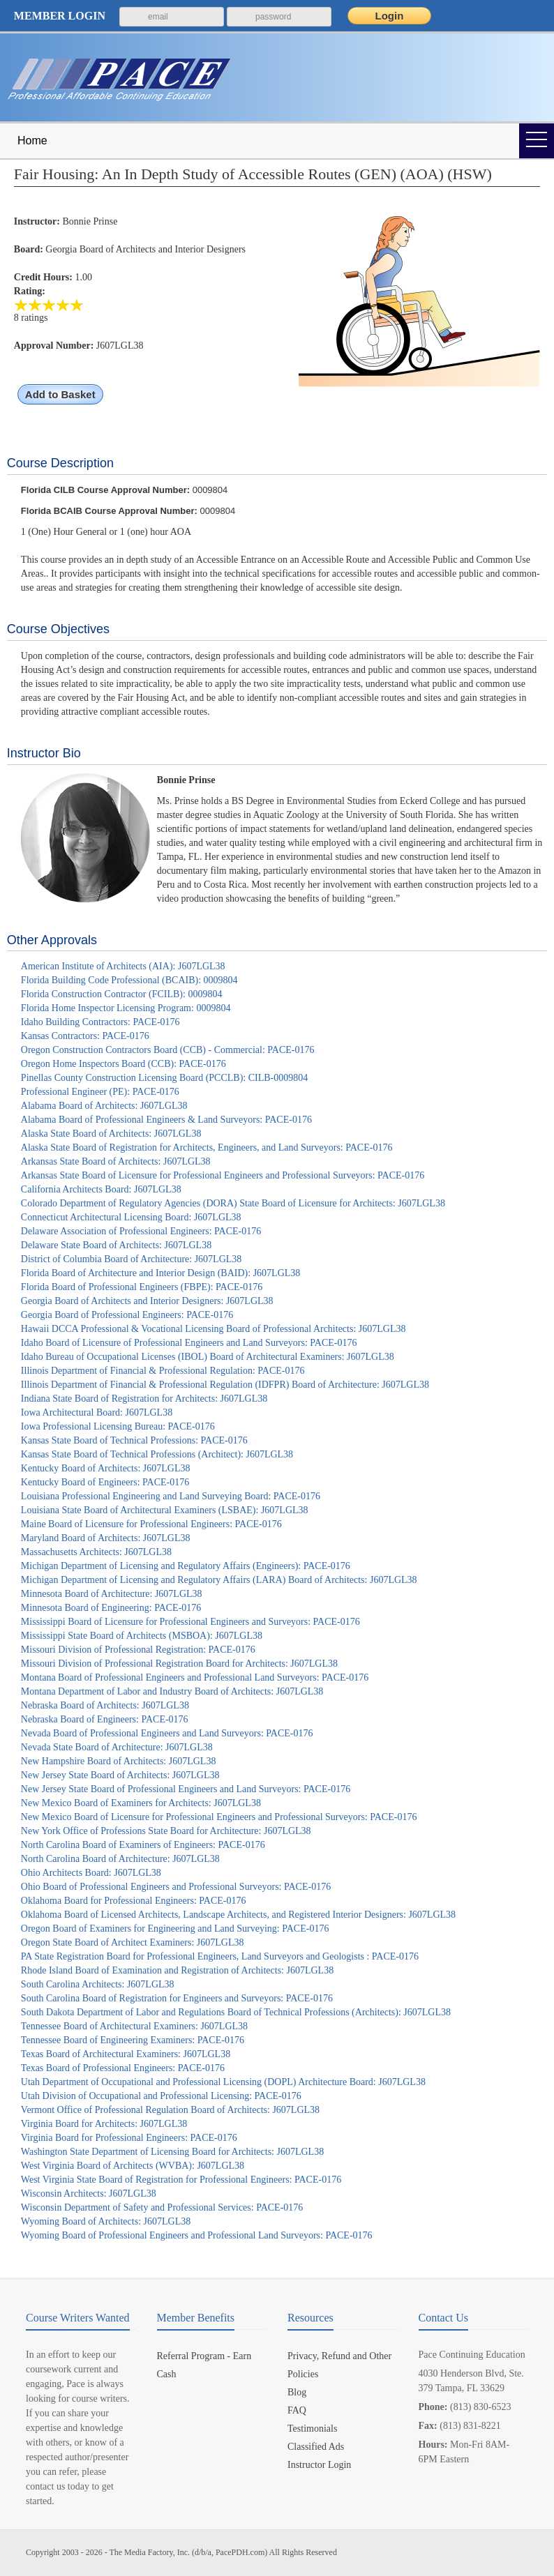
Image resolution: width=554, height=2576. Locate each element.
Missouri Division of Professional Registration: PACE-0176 (138, 1649)
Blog (296, 2392)
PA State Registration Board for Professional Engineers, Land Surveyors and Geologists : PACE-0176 (220, 1956)
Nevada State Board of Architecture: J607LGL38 (117, 1747)
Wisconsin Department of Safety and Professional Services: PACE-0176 (162, 2207)
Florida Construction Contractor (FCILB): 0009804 (122, 994)
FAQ (296, 2410)
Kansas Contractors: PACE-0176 (85, 1036)
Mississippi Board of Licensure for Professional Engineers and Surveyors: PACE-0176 (190, 1621)
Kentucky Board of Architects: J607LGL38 (105, 1468)
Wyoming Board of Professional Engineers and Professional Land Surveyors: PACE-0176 (197, 2235)
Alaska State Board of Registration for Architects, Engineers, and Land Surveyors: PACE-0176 (207, 1147)
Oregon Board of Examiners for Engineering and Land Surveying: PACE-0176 (175, 1928)
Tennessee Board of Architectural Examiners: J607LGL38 (134, 2026)
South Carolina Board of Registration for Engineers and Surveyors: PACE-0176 (177, 1998)
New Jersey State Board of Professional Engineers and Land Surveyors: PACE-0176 (185, 1789)
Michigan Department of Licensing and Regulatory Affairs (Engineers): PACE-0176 (185, 1566)
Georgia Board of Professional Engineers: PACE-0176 (127, 1315)
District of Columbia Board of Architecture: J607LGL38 (131, 1259)
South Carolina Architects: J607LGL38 (97, 1984)
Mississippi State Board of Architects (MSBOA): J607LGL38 (141, 1635)
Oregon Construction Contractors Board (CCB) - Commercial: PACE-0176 (168, 1050)
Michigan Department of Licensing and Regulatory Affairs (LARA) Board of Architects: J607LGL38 (219, 1580)
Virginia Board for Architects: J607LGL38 (104, 2124)
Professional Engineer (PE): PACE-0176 (100, 1091)
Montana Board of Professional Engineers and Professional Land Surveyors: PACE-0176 (194, 1677)
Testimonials (312, 2428)
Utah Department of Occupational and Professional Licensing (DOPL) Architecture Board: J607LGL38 (223, 2082)
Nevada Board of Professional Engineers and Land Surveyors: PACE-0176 (167, 1733)
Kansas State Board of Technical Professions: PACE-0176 (134, 1440)
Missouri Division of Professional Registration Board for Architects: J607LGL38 (179, 1663)
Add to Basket (60, 394)
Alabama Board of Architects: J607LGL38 (104, 1105)
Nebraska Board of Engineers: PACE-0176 (104, 1719)
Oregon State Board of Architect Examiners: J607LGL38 (132, 1942)
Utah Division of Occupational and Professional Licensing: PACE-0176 (161, 2096)
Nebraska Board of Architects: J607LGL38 (105, 1705)
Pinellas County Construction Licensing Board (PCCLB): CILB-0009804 (164, 1078)
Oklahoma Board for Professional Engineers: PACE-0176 (133, 1900)
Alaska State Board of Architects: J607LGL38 (111, 1133)
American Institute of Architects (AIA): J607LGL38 (123, 966)
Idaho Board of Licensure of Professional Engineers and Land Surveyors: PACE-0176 (189, 1343)
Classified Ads (315, 2446)
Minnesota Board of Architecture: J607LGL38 (111, 1594)
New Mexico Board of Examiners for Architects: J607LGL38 (141, 1803)
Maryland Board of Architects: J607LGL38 (105, 1538)
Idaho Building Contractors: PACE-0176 (100, 1022)
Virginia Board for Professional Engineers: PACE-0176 (129, 2137)
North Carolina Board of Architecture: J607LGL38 (120, 1859)
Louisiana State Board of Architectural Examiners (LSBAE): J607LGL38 (164, 1510)
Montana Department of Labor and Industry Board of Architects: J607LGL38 (172, 1691)
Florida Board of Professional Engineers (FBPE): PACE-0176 (141, 1287)
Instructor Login (319, 2465)
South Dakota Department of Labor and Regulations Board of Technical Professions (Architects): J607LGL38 (236, 2012)
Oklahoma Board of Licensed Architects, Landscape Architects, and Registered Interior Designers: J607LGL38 (238, 1914)
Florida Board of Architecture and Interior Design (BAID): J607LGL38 (160, 1273)
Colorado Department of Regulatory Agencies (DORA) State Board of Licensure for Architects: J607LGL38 (233, 1203)
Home (32, 140)
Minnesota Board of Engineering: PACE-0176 (111, 1608)
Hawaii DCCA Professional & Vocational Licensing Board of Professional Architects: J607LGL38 (213, 1329)
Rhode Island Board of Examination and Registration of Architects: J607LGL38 (177, 1970)
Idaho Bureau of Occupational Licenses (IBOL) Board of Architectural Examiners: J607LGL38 (207, 1356)
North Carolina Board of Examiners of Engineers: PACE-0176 (143, 1845)
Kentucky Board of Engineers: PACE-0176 (105, 1482)
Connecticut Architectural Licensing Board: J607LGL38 (131, 1217)
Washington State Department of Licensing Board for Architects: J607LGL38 (172, 2151)
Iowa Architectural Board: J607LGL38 (96, 1412)
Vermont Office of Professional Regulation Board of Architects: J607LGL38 (170, 2110)
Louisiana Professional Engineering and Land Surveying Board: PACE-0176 (170, 1496)
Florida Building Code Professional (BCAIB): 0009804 (129, 980)
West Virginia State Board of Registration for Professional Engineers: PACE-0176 (181, 2179)
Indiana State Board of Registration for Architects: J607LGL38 (144, 1398)
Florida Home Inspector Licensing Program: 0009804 (126, 1008)
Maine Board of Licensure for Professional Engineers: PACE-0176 (151, 1524)
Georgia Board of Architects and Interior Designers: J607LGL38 (147, 1301)
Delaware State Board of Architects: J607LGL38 (116, 1245)
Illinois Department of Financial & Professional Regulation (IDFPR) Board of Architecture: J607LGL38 (225, 1384)
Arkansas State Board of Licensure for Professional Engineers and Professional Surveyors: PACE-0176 (222, 1175)
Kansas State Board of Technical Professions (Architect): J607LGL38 (157, 1454)
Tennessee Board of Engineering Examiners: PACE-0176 (132, 2040)
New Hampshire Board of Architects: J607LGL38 (118, 1761)
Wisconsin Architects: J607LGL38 (88, 2193)
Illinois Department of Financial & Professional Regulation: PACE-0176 (163, 1370)
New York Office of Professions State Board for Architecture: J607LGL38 (166, 1831)
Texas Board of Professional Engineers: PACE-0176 (123, 2068)
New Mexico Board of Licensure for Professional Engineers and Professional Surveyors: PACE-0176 (219, 1817)
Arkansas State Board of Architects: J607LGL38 (116, 1161)
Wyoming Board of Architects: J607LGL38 (105, 2221)
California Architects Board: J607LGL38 (101, 1189)
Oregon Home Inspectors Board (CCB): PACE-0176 (123, 1064)
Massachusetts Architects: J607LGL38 (96, 1552)
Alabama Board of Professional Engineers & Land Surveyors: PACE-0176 (166, 1119)
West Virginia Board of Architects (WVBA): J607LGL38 (132, 2165)
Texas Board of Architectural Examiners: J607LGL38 (125, 2054)
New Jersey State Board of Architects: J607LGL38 (120, 1775)
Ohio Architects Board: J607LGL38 (91, 1872)
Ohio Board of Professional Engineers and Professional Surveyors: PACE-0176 (176, 1886)
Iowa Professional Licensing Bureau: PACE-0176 (118, 1426)
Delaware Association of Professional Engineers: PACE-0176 (141, 1231)
